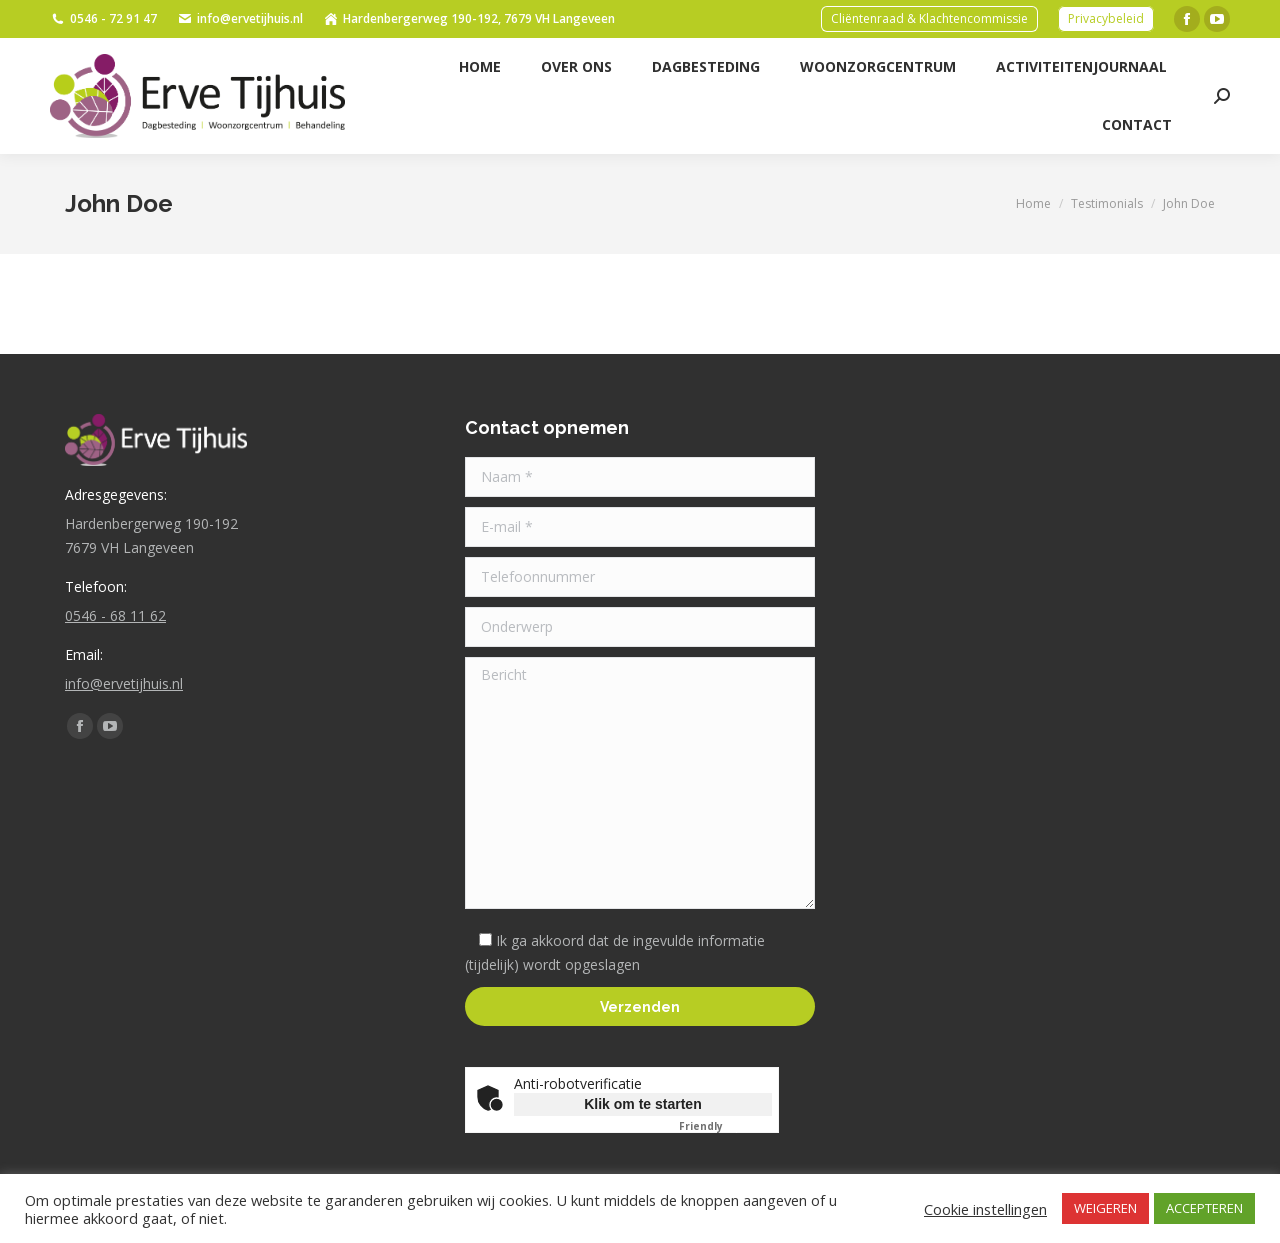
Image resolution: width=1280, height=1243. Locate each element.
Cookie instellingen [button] (985, 1209)
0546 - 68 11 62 (115, 615)
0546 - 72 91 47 (103, 19)
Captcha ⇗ (725, 1126)
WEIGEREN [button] (1105, 1208)
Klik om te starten (642, 1104)
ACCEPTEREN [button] (1204, 1208)
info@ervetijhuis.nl (240, 19)
